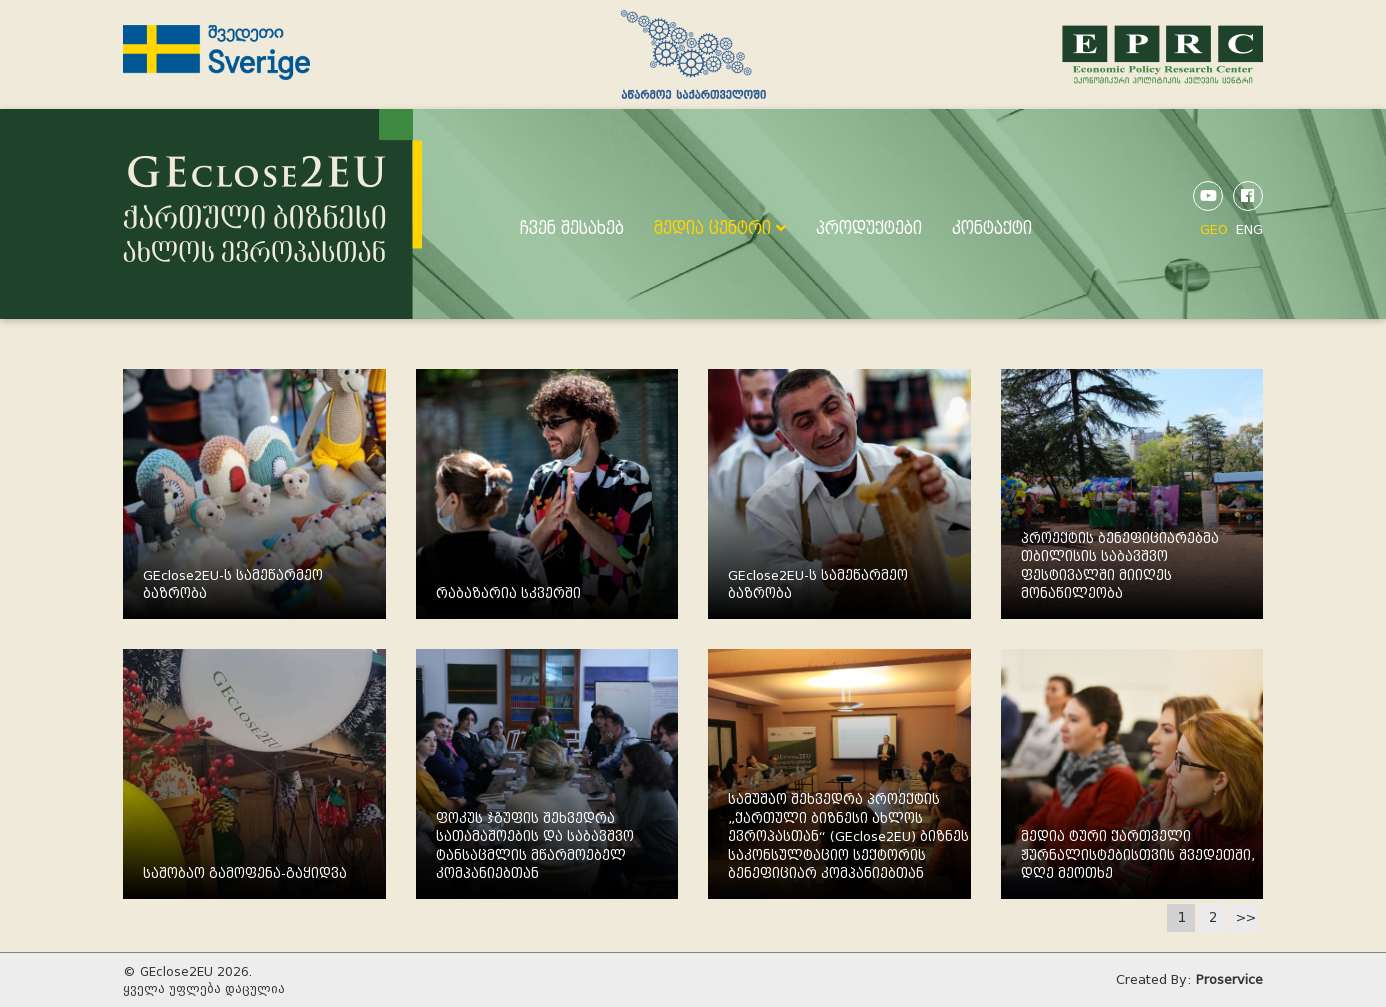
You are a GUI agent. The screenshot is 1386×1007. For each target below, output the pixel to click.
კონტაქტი (992, 228)
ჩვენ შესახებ (572, 228)
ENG (1249, 229)
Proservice (1229, 979)
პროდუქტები (869, 228)
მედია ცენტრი (720, 228)
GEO (1214, 229)
